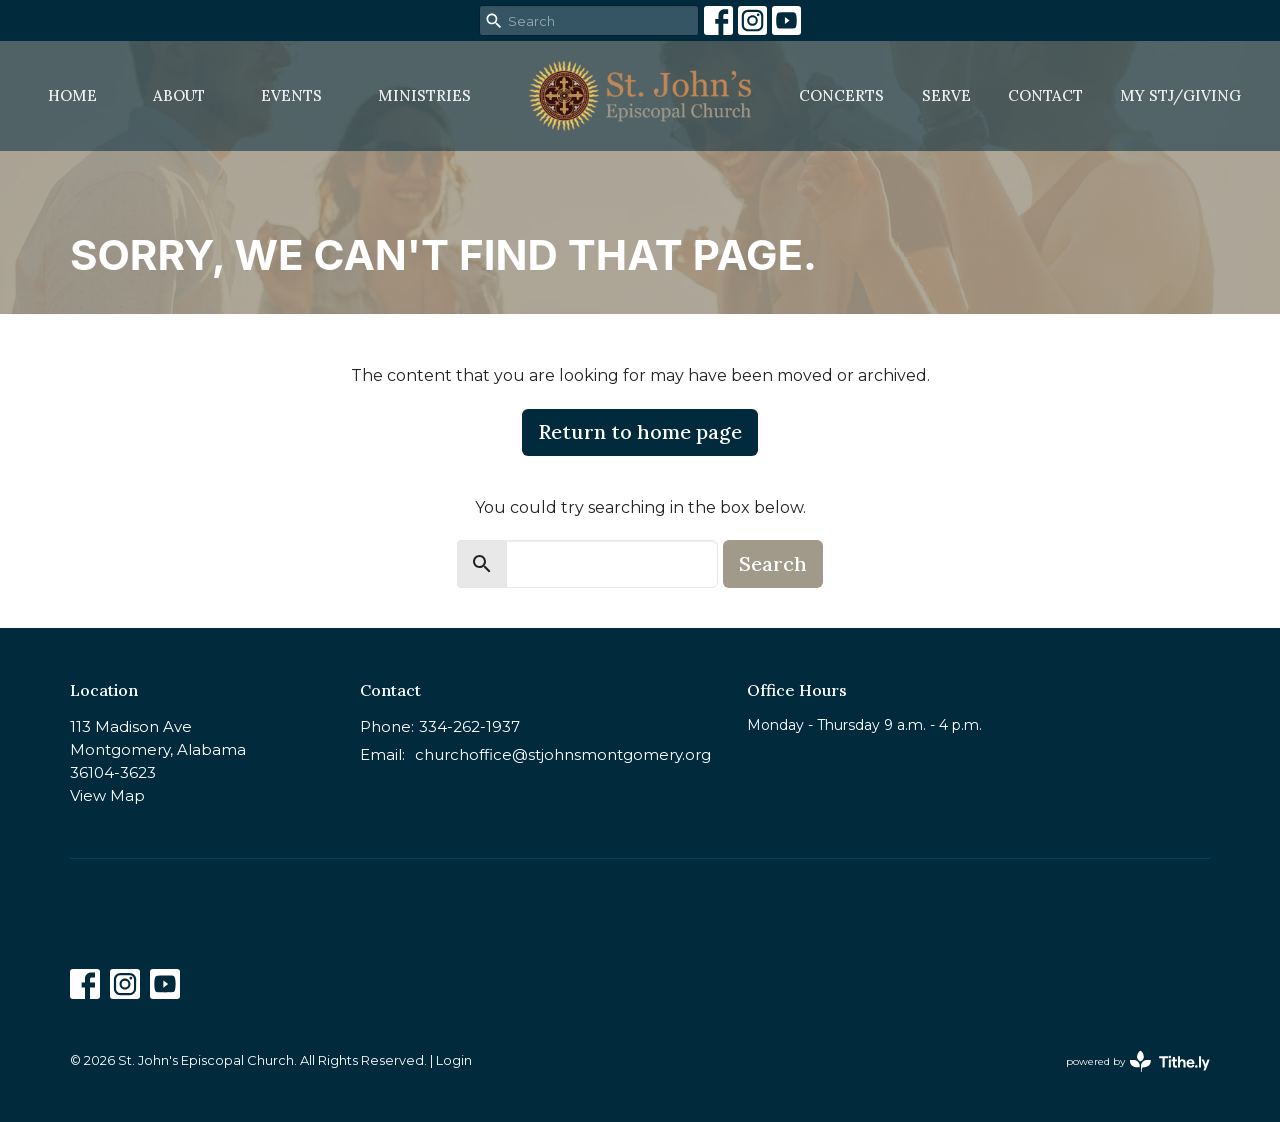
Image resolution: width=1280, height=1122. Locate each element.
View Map (107, 795)
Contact (1045, 95)
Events (291, 95)
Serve (946, 95)
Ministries (424, 95)
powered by (1138, 1061)
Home (72, 95)
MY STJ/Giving (1180, 95)
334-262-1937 (469, 726)
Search (773, 563)
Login (454, 1060)
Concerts (841, 95)
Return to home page (640, 431)
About (179, 95)
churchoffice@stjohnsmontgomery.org (563, 754)
